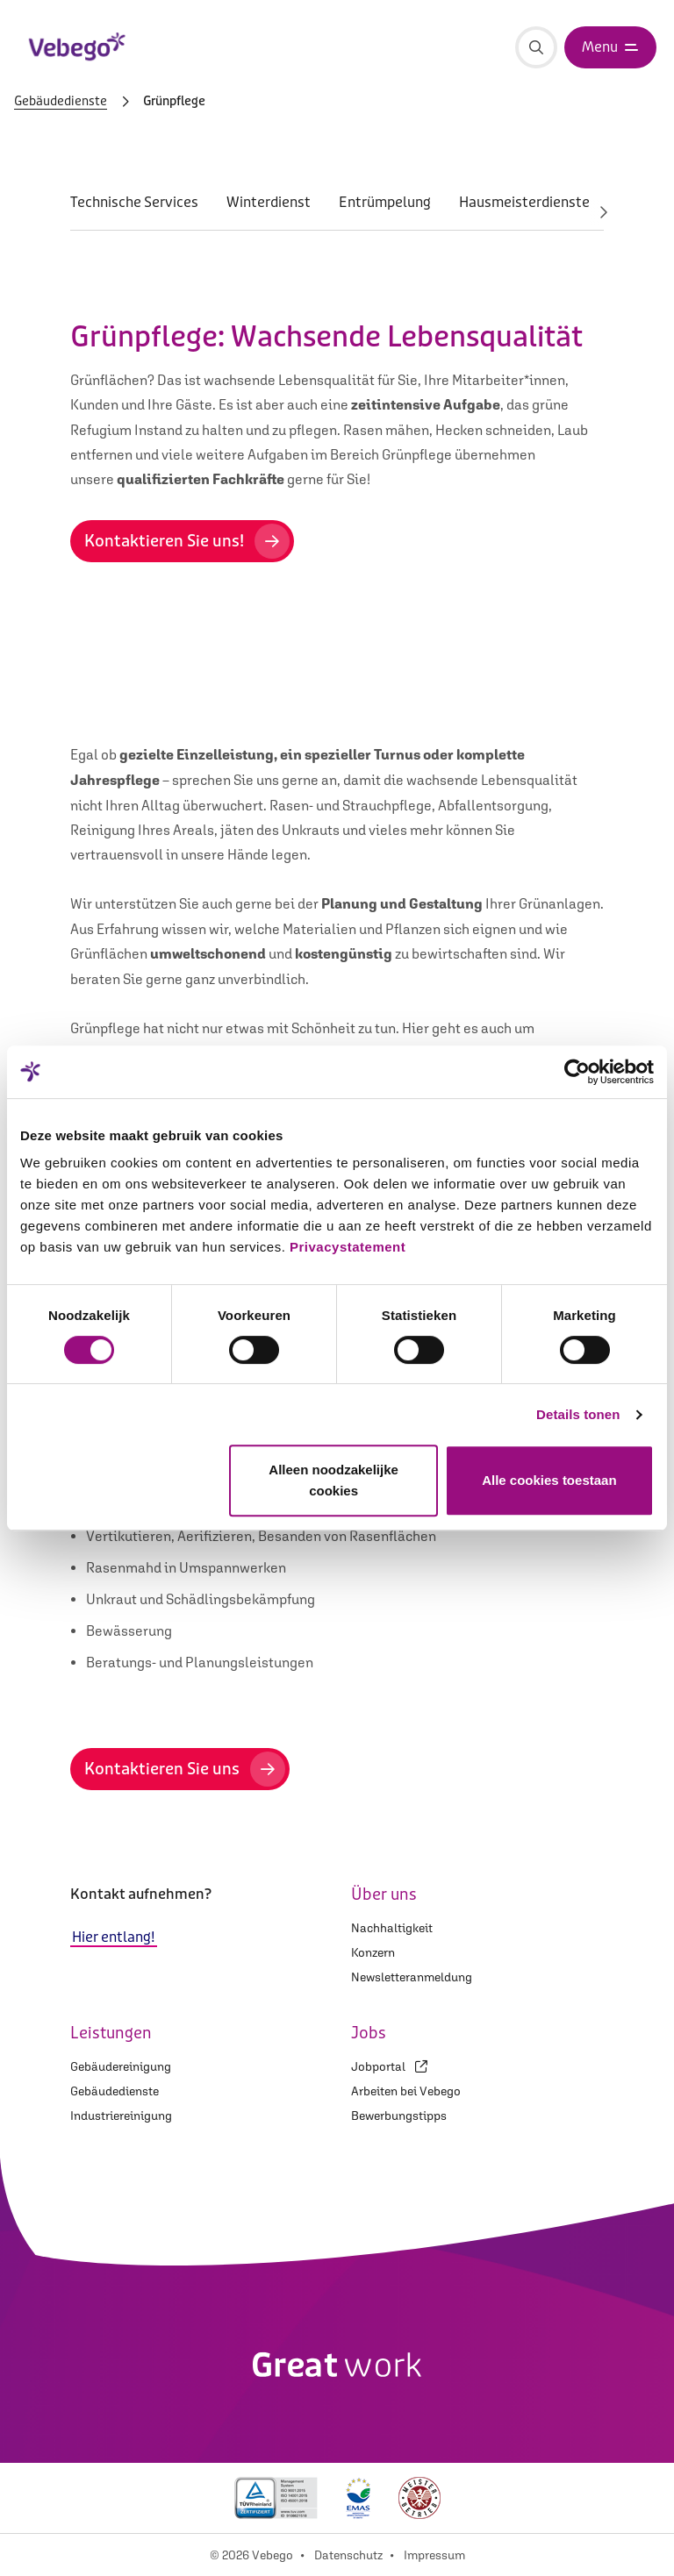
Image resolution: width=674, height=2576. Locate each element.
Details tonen (578, 1414)
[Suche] (536, 47)
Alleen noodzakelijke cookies (333, 1480)
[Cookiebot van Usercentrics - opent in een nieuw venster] (577, 1072)
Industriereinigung (121, 2116)
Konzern (373, 1952)
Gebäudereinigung (120, 2066)
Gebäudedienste (60, 102)
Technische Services (134, 202)
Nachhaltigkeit (392, 1928)
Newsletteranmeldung (411, 1977)
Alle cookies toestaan (549, 1480)
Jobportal (389, 2066)
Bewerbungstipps (399, 2116)
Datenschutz (348, 2555)
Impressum (434, 2555)
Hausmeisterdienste (524, 202)
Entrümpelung (385, 202)
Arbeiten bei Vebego (406, 2091)
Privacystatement (347, 1246)
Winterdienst (268, 202)
